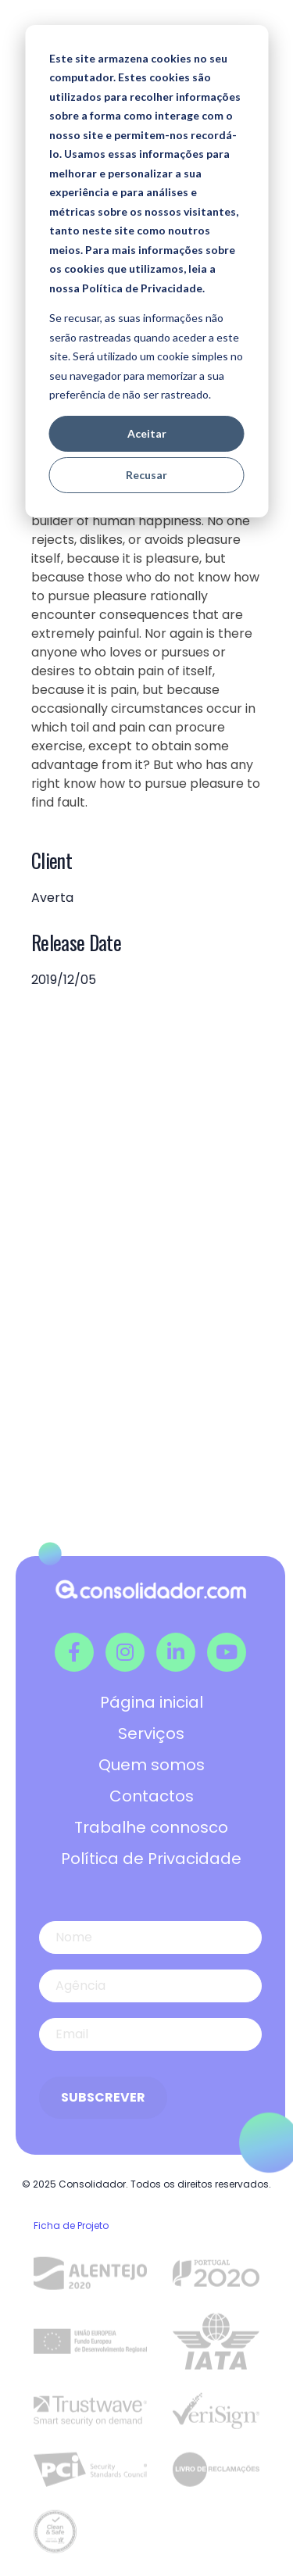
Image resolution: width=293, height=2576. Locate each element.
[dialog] (146, 271)
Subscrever (103, 2097)
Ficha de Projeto (71, 2225)
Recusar (146, 474)
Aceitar (146, 433)
